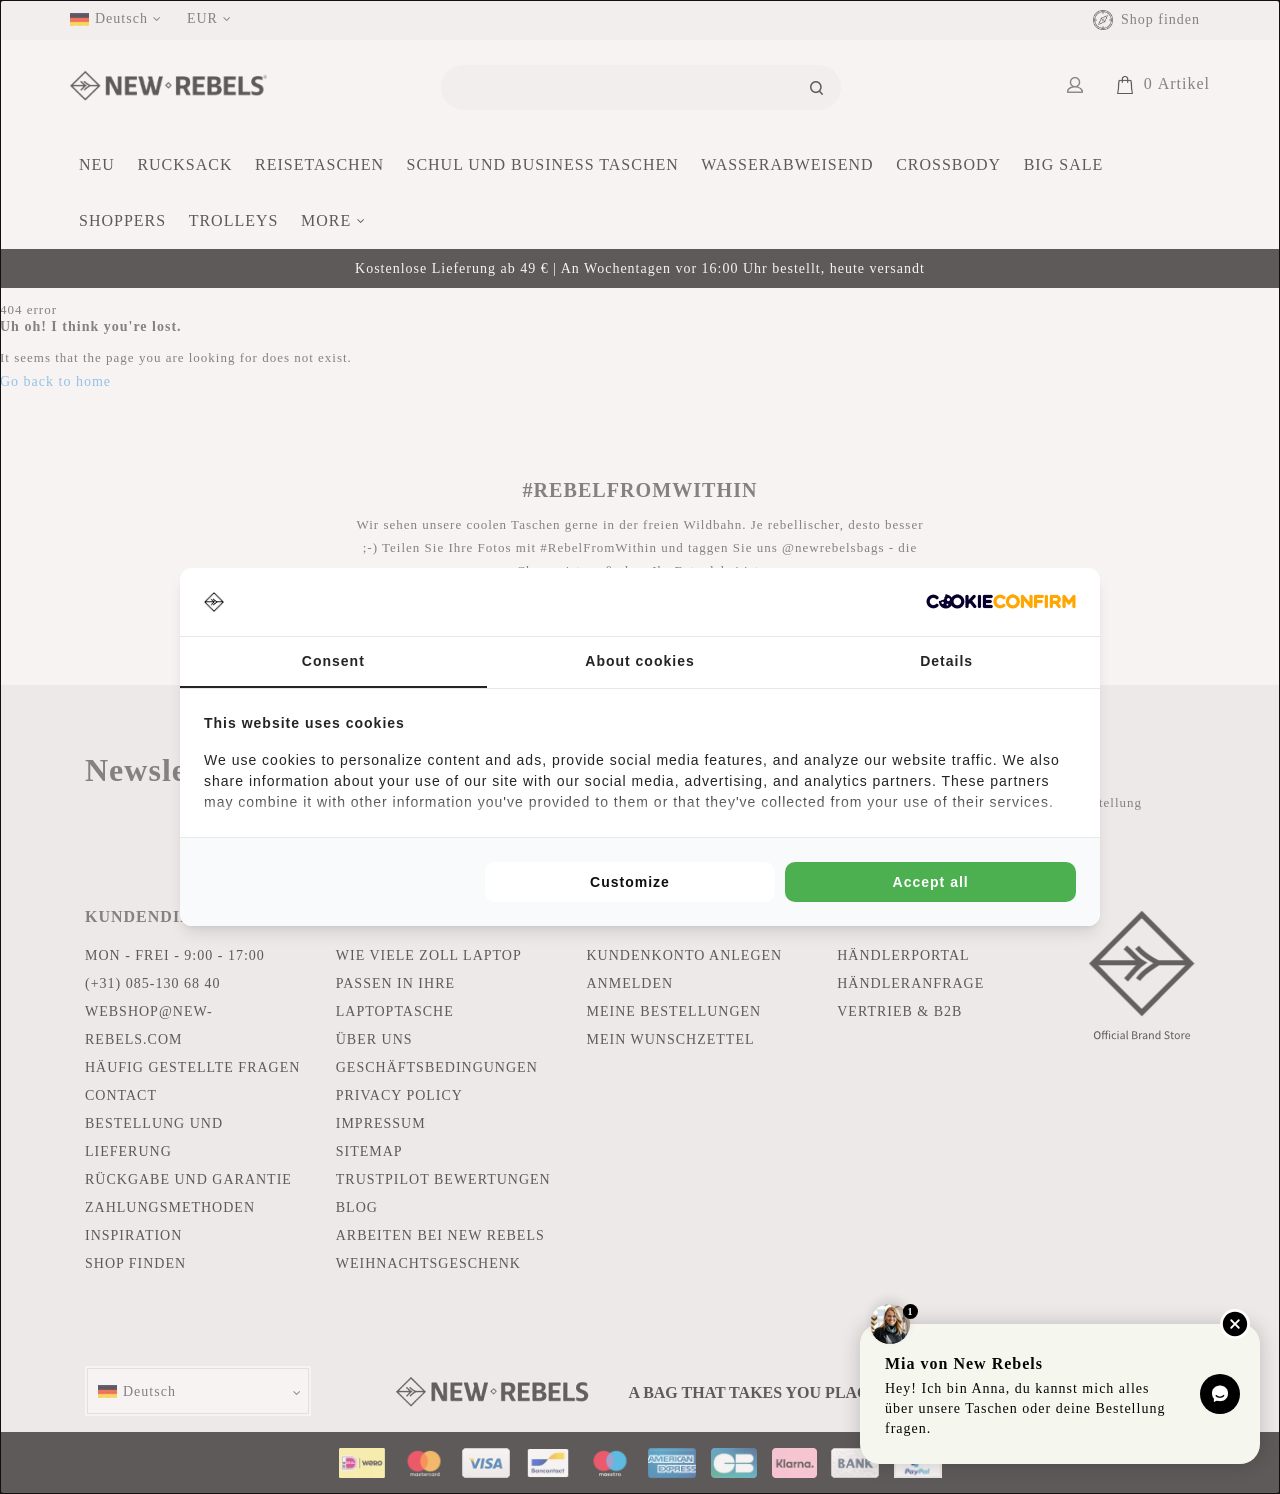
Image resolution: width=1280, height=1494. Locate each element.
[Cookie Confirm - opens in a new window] (1001, 601)
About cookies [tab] (639, 661)
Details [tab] (946, 661)
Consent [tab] (333, 661)
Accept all (931, 882)
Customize (630, 882)
